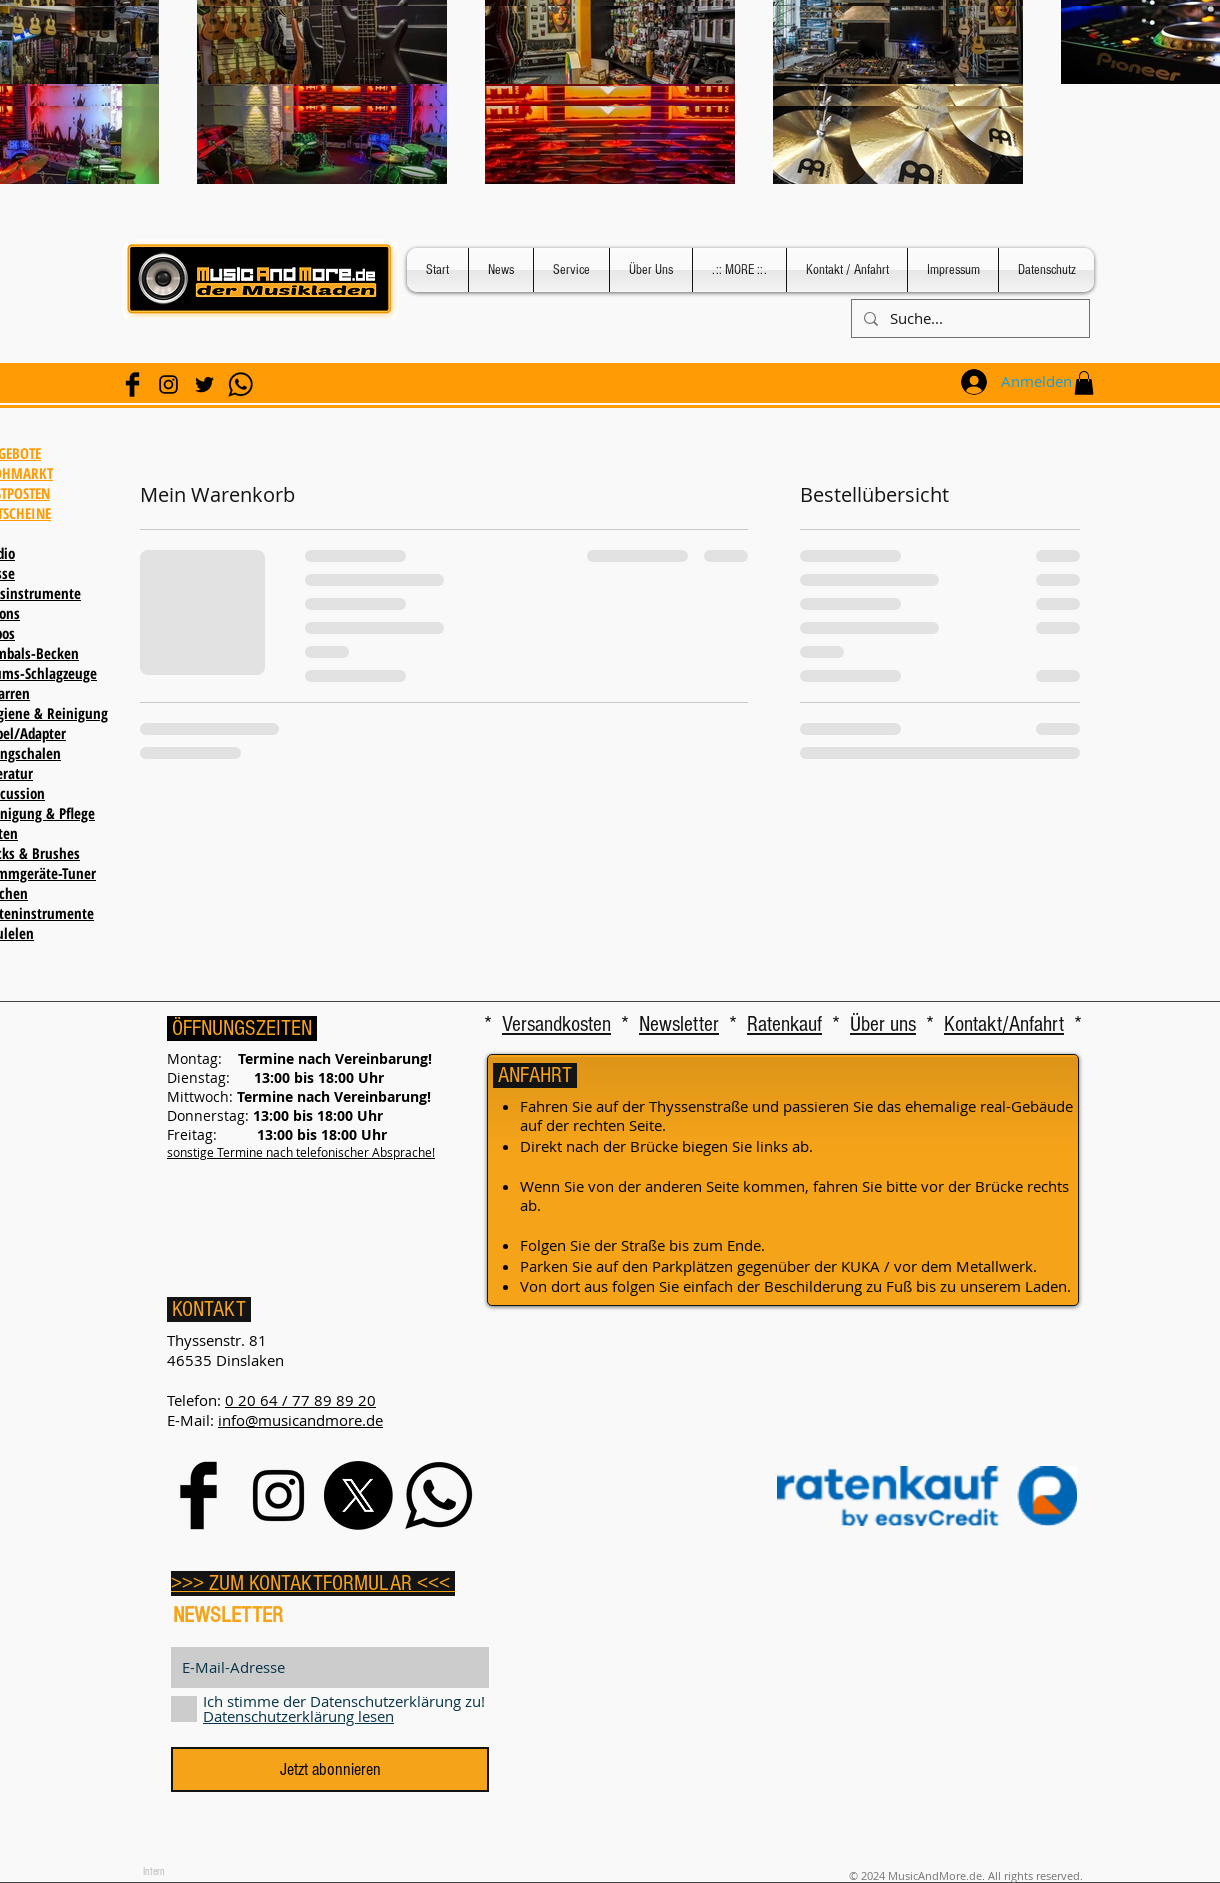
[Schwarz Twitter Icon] (204, 384)
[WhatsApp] (240, 384)
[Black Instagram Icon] (168, 384)
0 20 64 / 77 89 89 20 (300, 1400)
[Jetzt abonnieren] (330, 1769)
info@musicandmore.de (300, 1420)
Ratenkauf (784, 1024)
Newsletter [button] (679, 1024)
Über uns (883, 1024)
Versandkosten (556, 1024)
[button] (1084, 383)
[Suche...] (968, 318)
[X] (358, 1495)
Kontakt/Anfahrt (1004, 1024)
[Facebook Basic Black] (132, 384)
